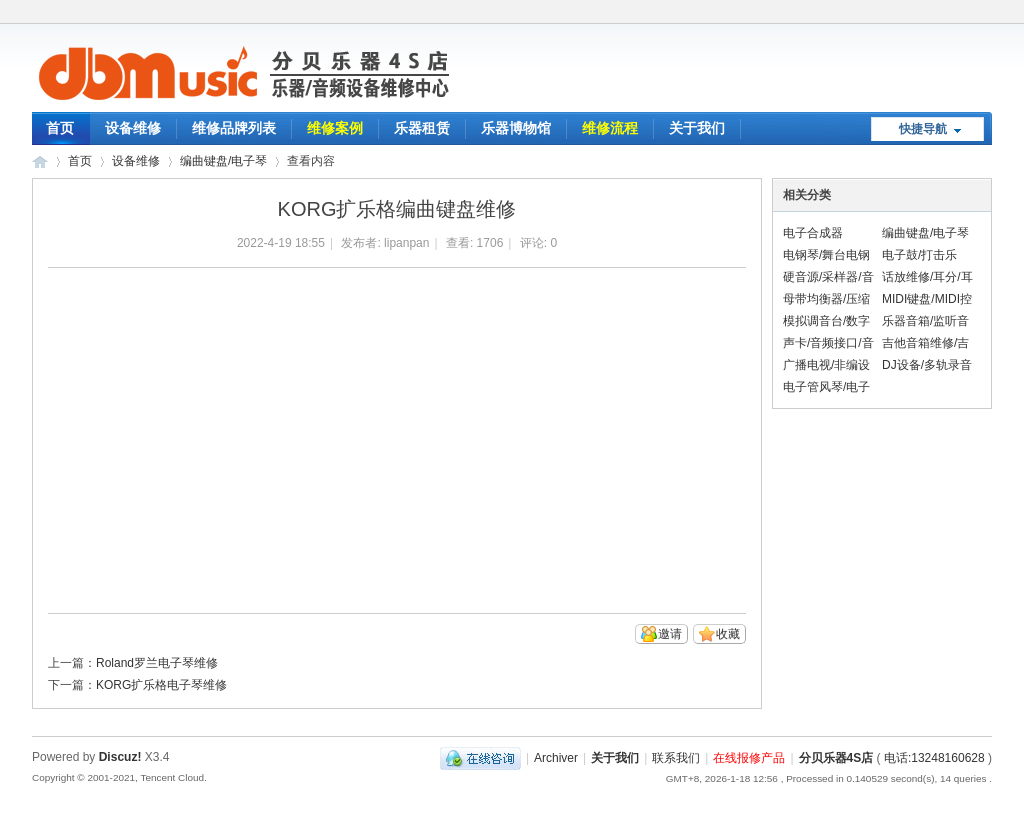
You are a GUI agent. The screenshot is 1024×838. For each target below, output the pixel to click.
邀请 (670, 634)
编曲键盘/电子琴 (223, 161)
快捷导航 (923, 129)
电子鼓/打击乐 (919, 255)
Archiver (556, 758)
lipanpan (406, 243)
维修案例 (335, 128)
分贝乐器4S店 (836, 758)
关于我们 (697, 128)
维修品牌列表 (234, 128)
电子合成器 (813, 233)
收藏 (728, 634)
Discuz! (120, 757)
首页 (60, 128)
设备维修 (133, 128)
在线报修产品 (749, 758)
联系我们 (676, 758)
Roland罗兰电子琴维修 (157, 663)
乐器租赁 (422, 128)
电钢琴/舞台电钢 (826, 255)
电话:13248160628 (934, 758)
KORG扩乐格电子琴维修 (161, 685)
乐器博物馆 (516, 128)
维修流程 (610, 128)
